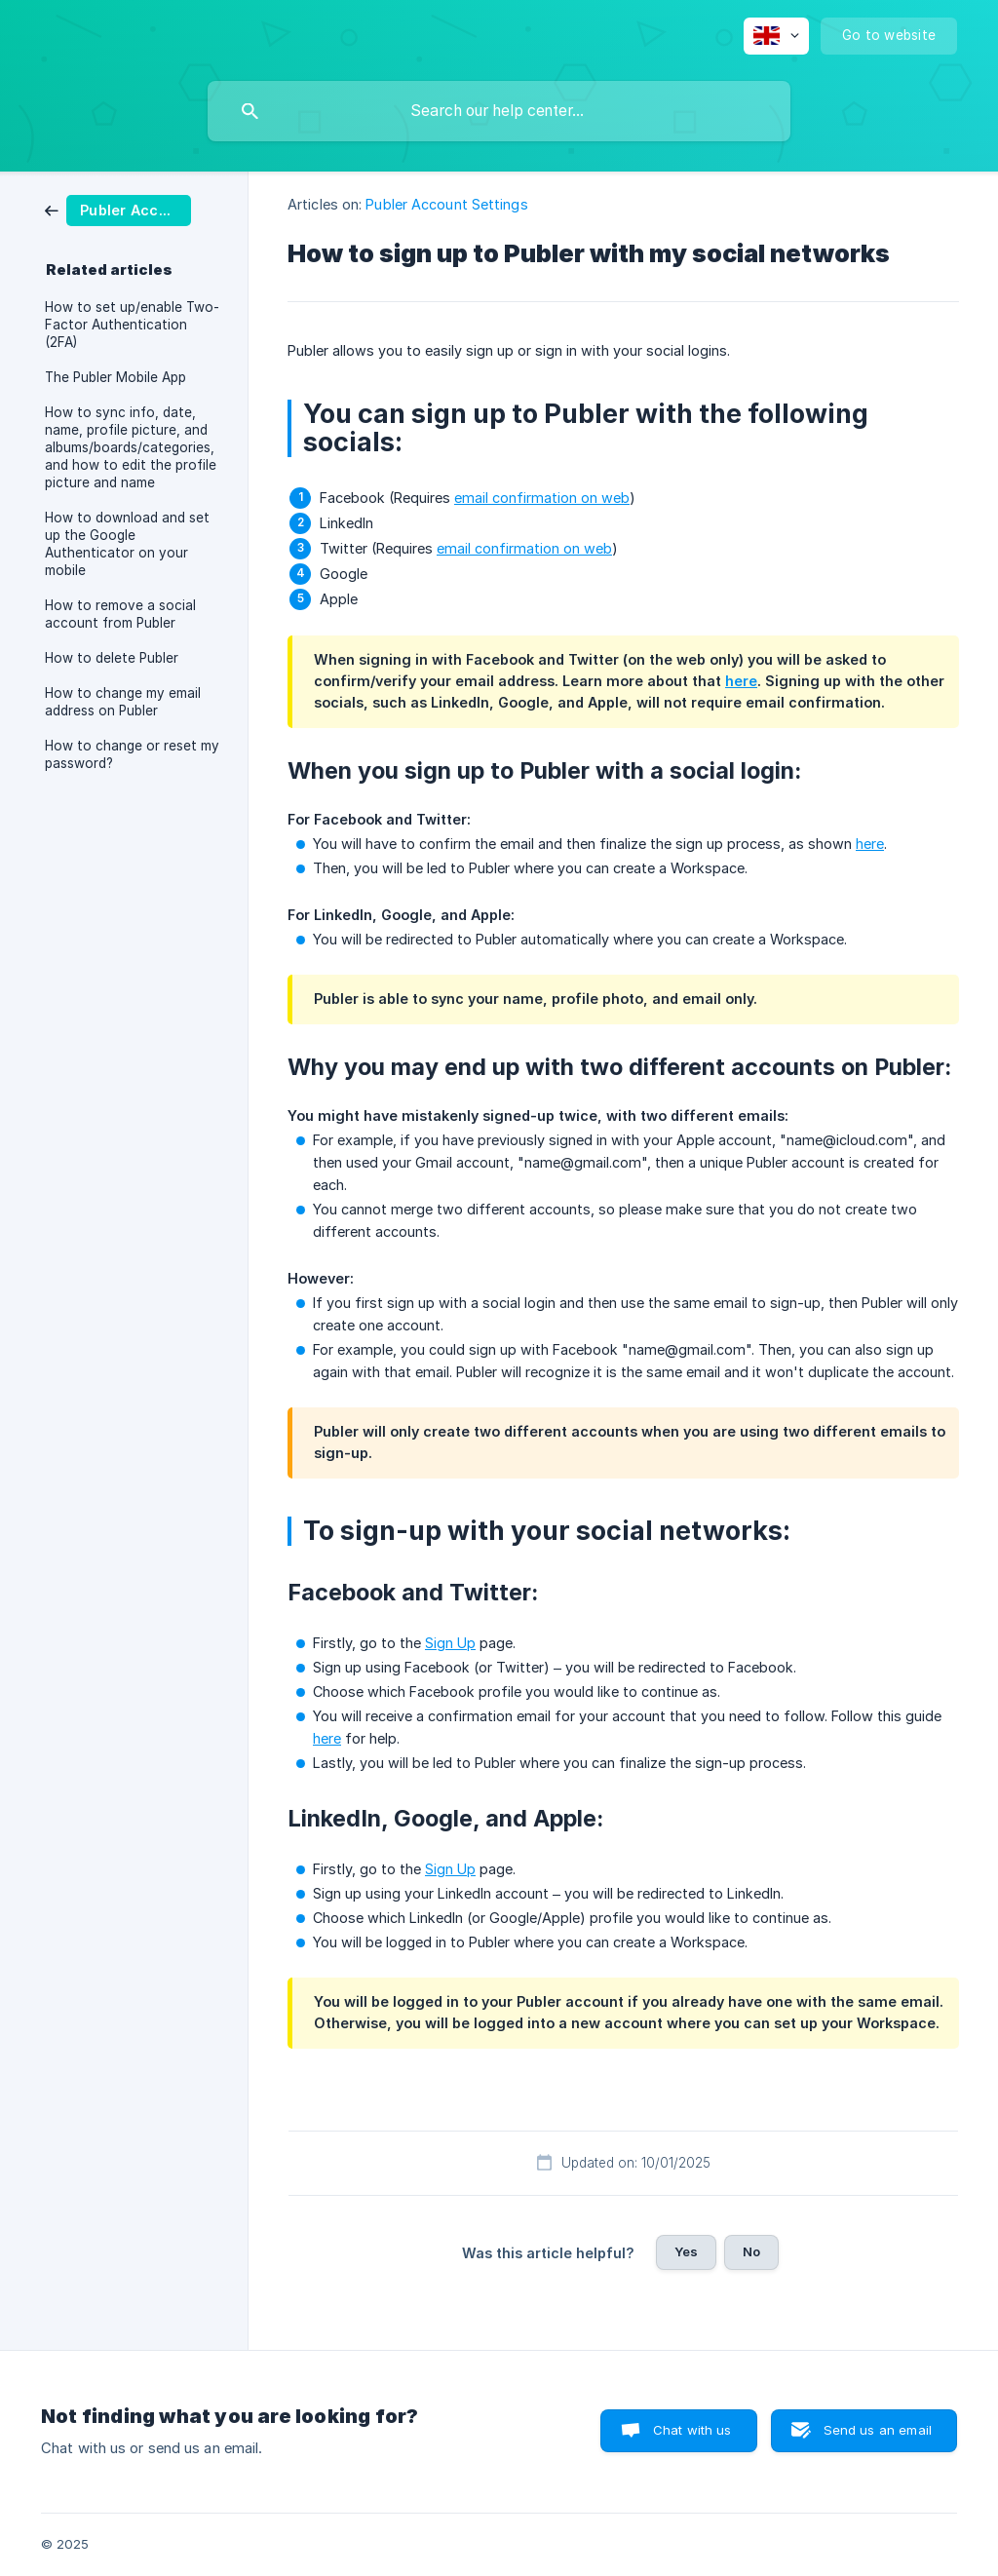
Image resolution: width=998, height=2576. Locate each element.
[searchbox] (499, 111)
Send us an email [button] (878, 2430)
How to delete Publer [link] (111, 658)
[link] (118, 209)
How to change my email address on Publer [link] (123, 701)
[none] (776, 36)
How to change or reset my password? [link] (132, 754)
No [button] (751, 2251)
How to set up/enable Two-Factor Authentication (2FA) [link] (132, 324)
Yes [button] (686, 2251)
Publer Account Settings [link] (446, 204)
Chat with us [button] (692, 2430)
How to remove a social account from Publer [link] (120, 614)
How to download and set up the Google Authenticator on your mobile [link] (127, 544)
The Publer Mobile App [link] (115, 377)
